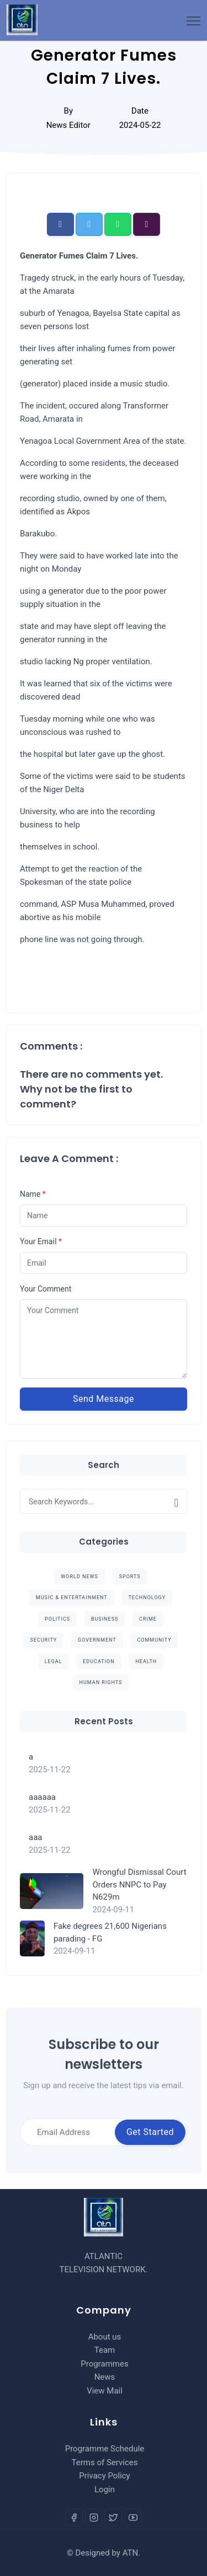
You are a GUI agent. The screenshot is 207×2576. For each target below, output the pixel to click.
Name (33, 1194)
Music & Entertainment (72, 1597)
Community (154, 1640)
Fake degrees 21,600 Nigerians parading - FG (110, 1932)
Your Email (41, 1241)
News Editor (68, 125)
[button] (60, 224)
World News (79, 1576)
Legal (53, 1661)
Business (104, 1619)
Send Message (103, 1399)
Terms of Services (105, 2462)
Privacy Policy (104, 2476)
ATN (131, 2553)
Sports (130, 1576)
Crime (148, 1619)
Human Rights (101, 1682)
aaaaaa (42, 1797)
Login (104, 2489)
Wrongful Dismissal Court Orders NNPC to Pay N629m (139, 1884)
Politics (57, 1619)
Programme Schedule (105, 2449)
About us (104, 2337)
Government (97, 1640)
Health (146, 1661)
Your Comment (45, 1288)
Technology (147, 1597)
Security (43, 1640)
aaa (35, 1837)
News (104, 2377)
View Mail (105, 2391)
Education (98, 1661)
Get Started (150, 2132)
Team (104, 2350)
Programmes (104, 2364)
